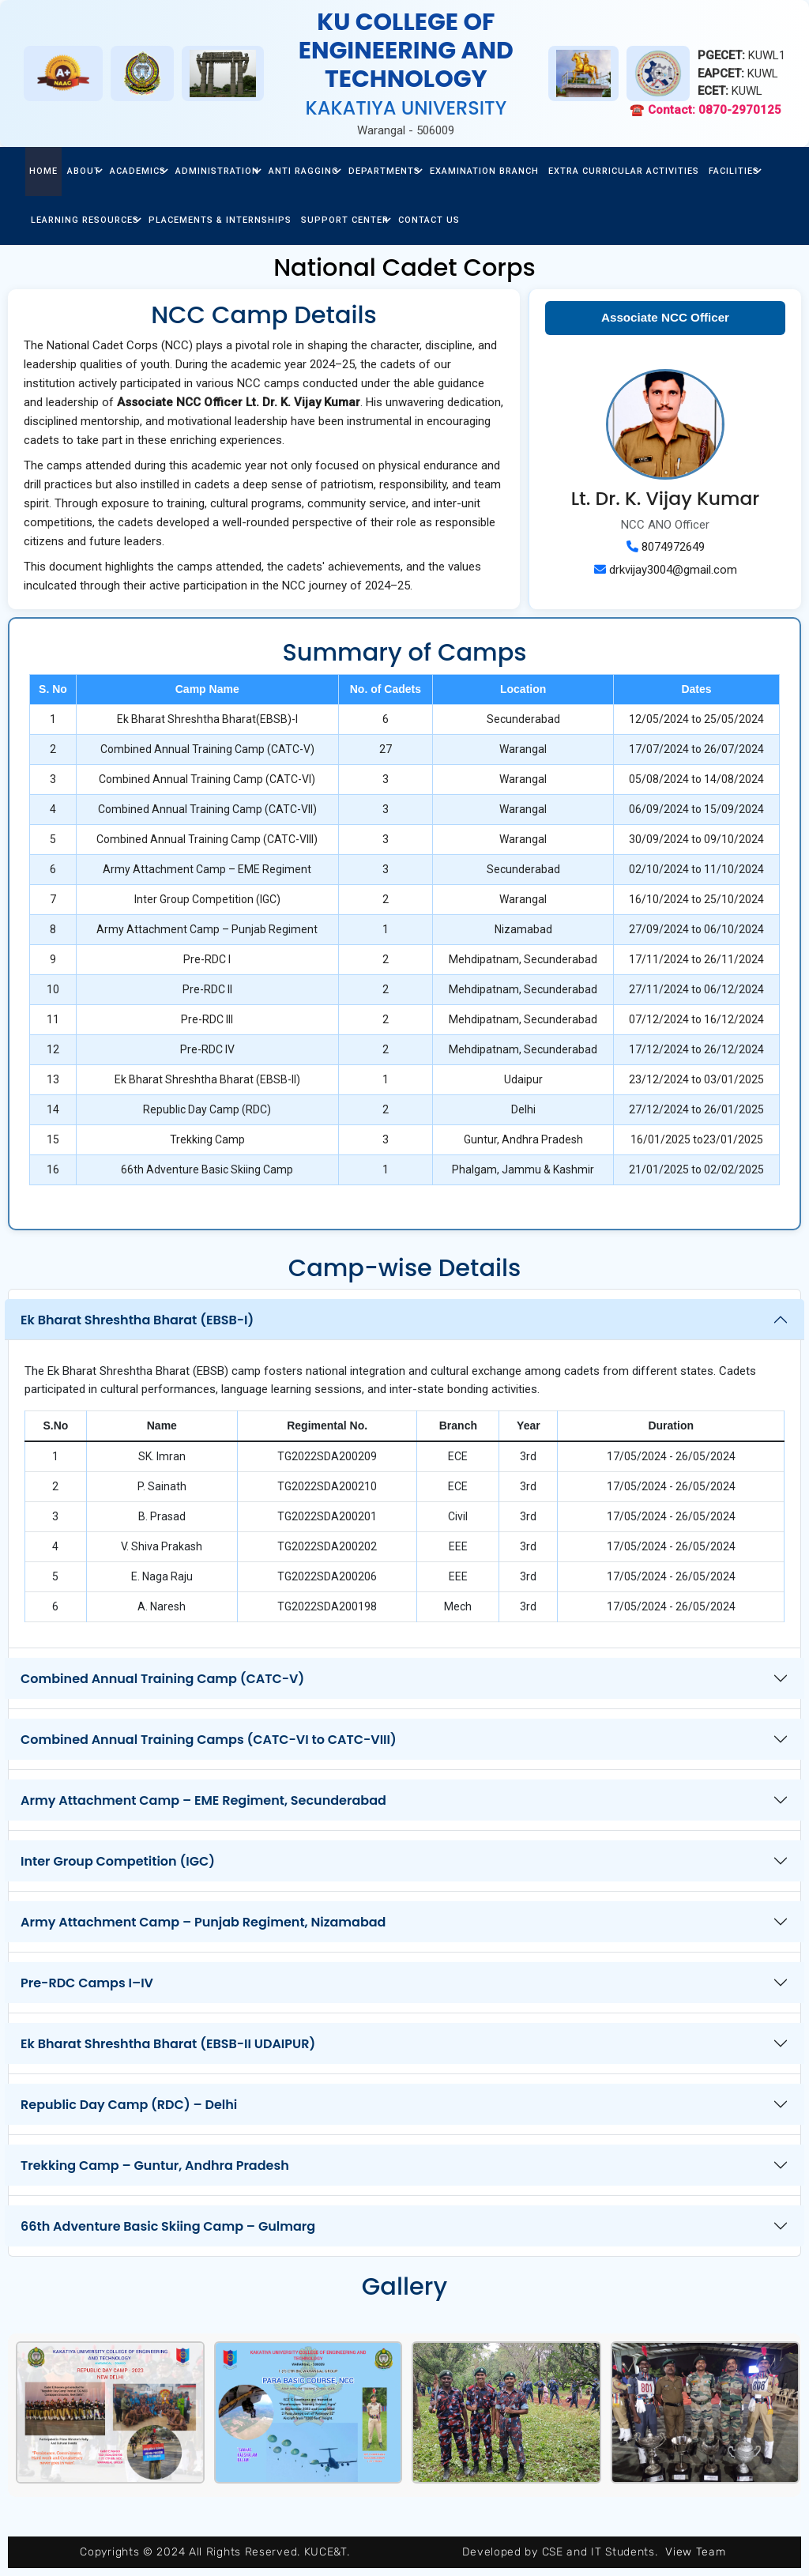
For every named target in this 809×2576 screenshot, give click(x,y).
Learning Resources (85, 220)
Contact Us (429, 220)
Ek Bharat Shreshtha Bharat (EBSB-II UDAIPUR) (168, 2044)
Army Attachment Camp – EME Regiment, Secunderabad (203, 1800)
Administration (217, 171)
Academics (138, 171)
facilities (734, 171)
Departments (384, 171)
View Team (695, 2552)
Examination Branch (484, 171)
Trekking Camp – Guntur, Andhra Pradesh (155, 2165)
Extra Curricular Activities (623, 171)
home (43, 171)
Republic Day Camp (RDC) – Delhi (129, 2105)
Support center (345, 220)
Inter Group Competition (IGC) (118, 1861)
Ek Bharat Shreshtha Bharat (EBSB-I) (137, 1320)
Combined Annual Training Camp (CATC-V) (162, 1679)
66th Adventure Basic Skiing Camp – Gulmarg (168, 2226)
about (83, 171)
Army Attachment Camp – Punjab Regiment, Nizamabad (203, 1922)
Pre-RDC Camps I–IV (87, 1983)
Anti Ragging (304, 171)
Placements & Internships (220, 220)
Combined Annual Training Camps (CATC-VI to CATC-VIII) (209, 1740)
